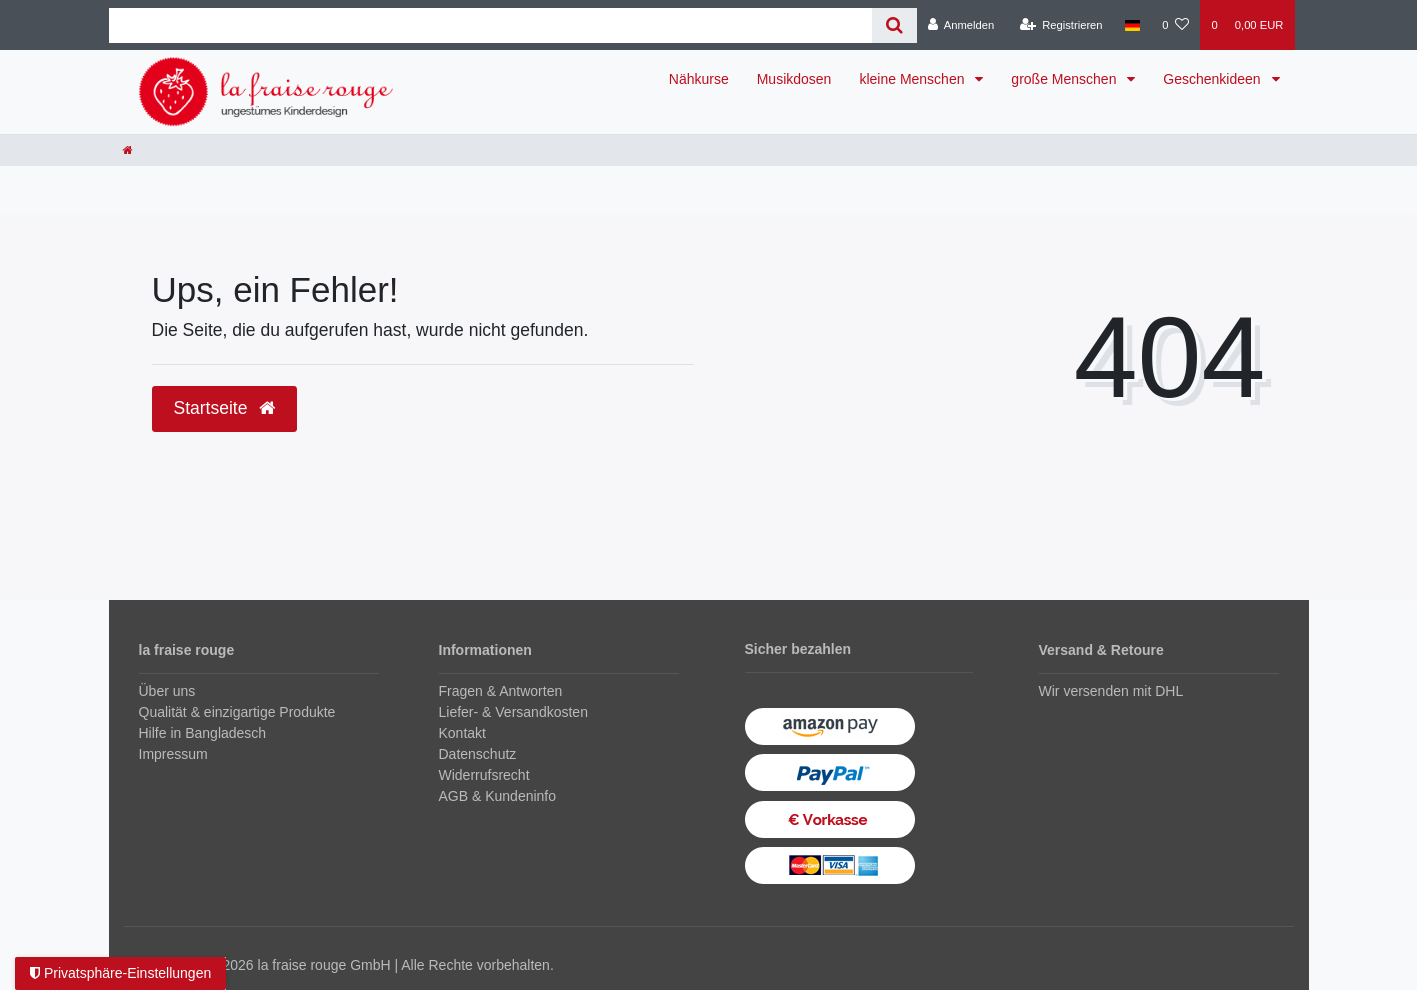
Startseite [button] (225, 408)
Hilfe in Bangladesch (203, 733)
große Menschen (1065, 79)
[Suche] (894, 25)
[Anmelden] (961, 25)
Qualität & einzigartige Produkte (237, 712)
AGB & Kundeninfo (498, 796)
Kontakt (462, 733)
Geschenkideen (1213, 79)
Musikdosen (794, 79)
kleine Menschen (913, 79)
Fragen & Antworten (501, 691)
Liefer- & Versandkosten (513, 712)
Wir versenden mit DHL (1111, 691)
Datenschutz (478, 754)
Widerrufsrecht (484, 775)
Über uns (167, 691)
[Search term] (490, 25)
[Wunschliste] (1175, 25)
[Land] (1132, 25)
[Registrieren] (1060, 25)
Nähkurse (699, 79)
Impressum (173, 754)
